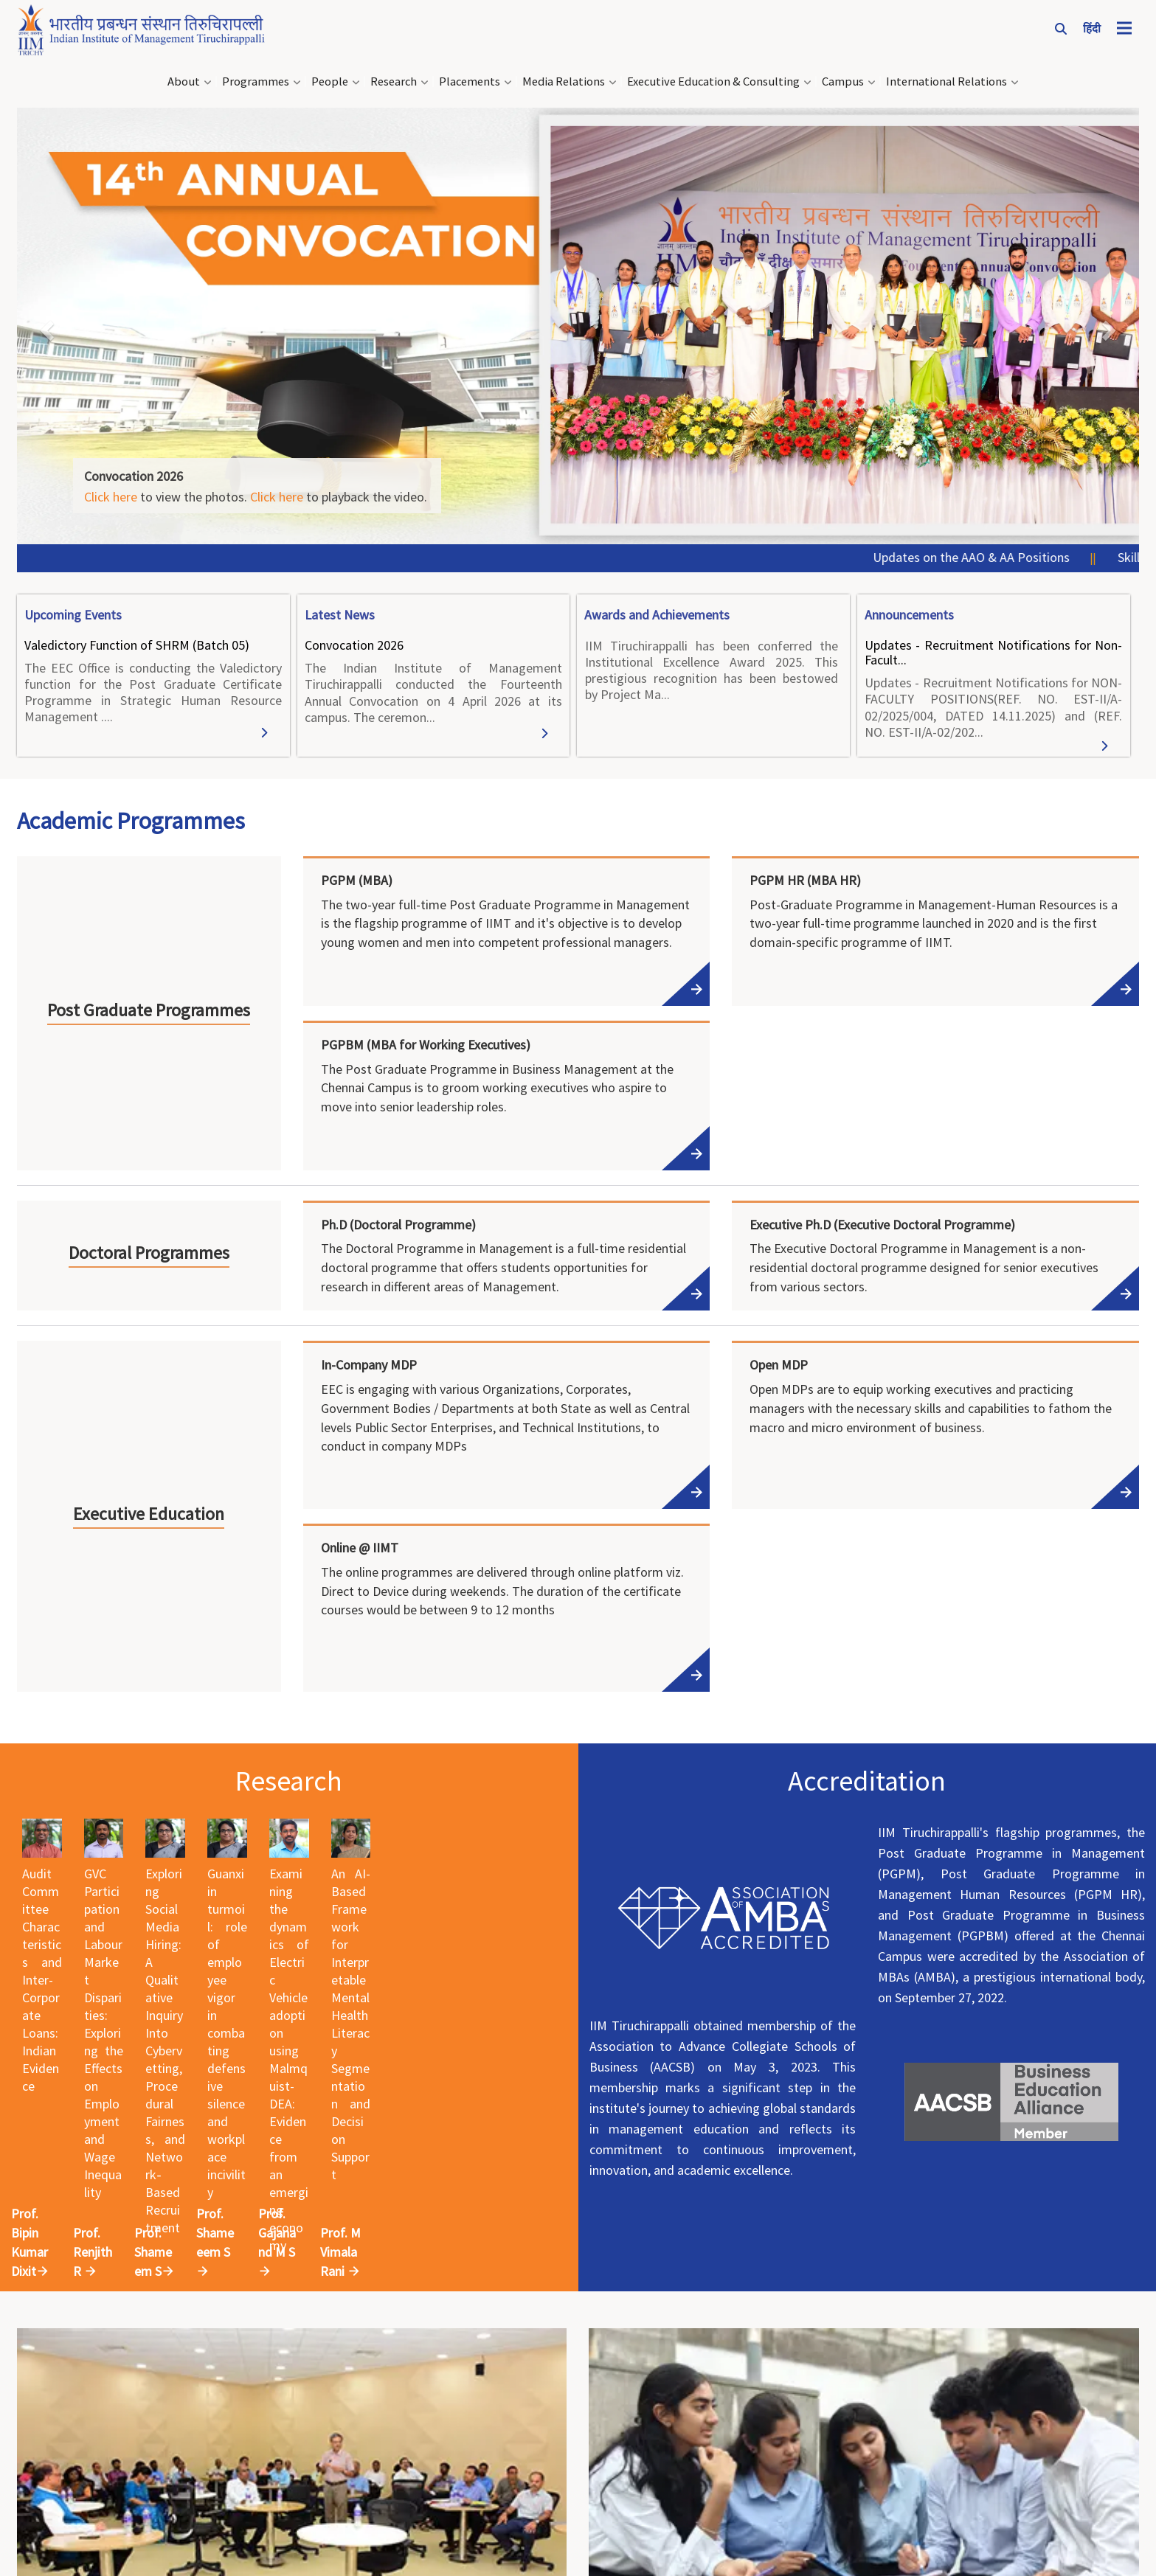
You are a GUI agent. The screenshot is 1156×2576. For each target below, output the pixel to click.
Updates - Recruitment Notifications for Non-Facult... (993, 648)
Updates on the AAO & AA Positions (1002, 552)
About (183, 77)
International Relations (946, 77)
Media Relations (563, 77)
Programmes (255, 77)
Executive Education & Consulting (713, 77)
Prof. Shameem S (494, 2089)
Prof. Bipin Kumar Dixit (108, 2089)
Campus (843, 77)
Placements (469, 77)
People (329, 77)
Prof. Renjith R (314, 2089)
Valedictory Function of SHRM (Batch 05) (136, 640)
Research (393, 77)
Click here (110, 492)
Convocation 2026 (354, 640)
